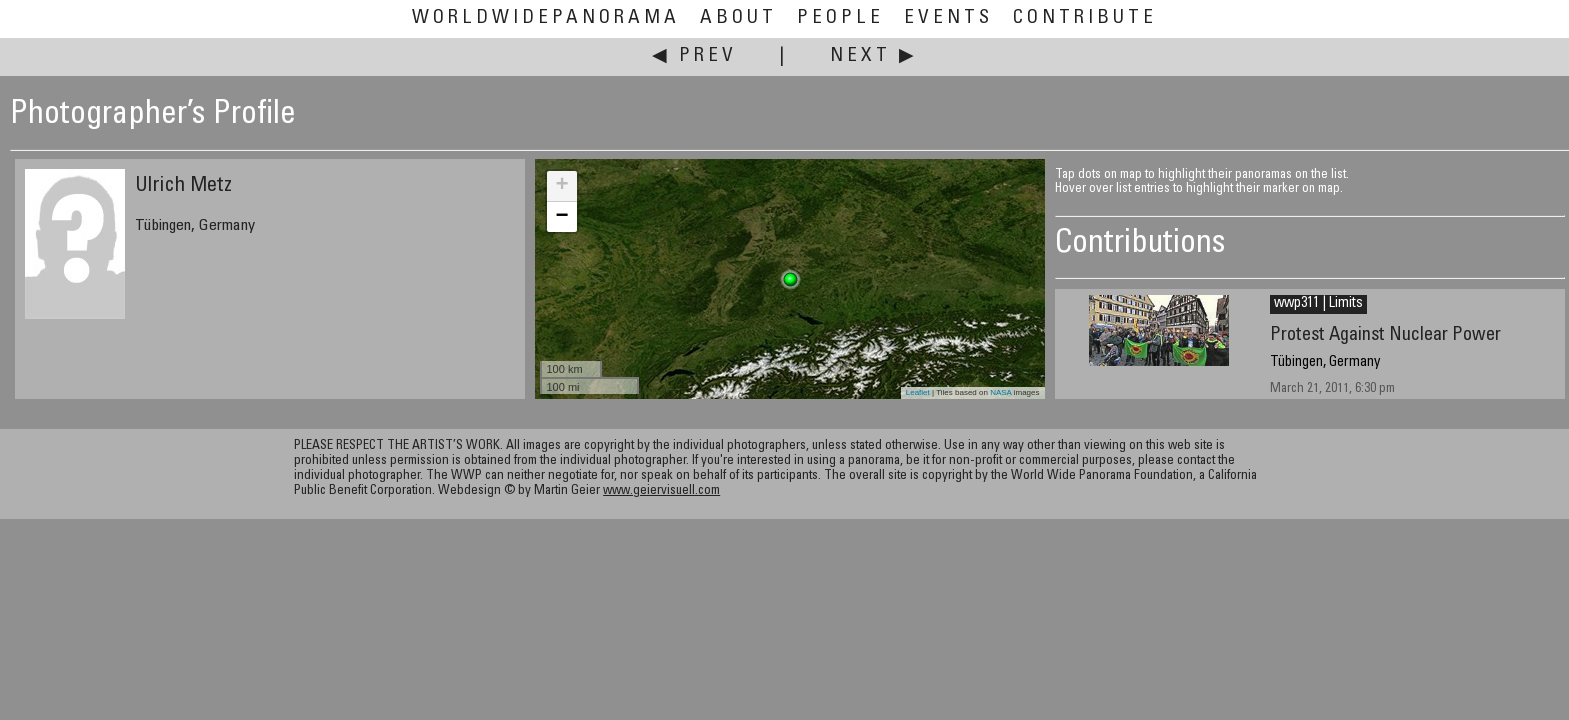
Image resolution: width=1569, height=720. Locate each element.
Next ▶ (874, 56)
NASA (1000, 392)
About (738, 18)
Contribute (1085, 18)
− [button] (561, 217)
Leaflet (918, 392)
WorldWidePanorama (546, 18)
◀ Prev (694, 56)
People (840, 18)
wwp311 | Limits (1318, 304)
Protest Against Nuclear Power (1385, 335)
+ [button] (561, 186)
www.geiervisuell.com (661, 491)
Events (948, 18)
